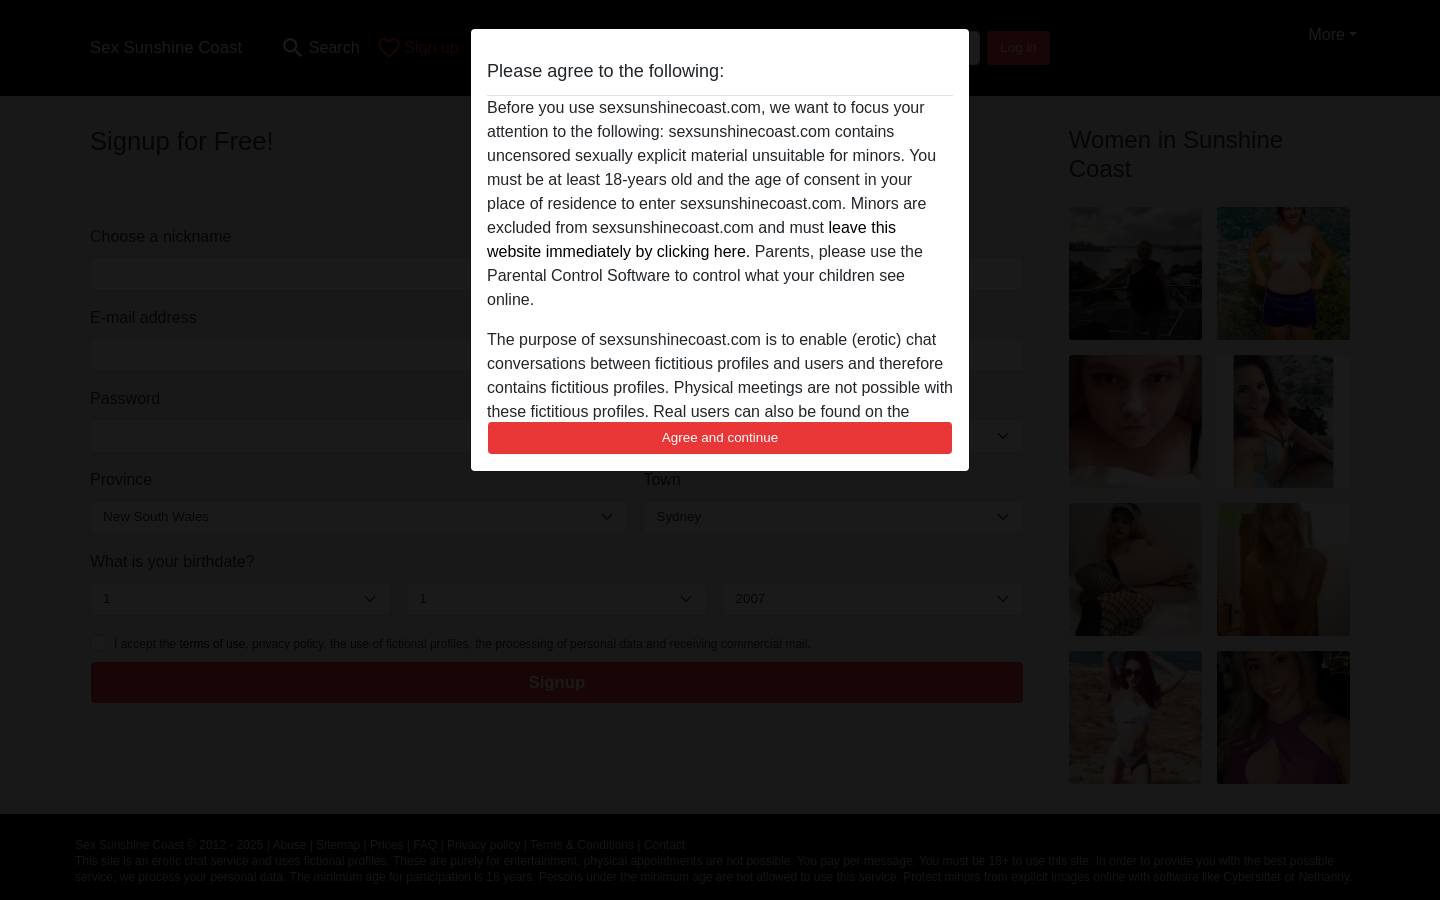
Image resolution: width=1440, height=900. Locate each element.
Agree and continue (720, 437)
